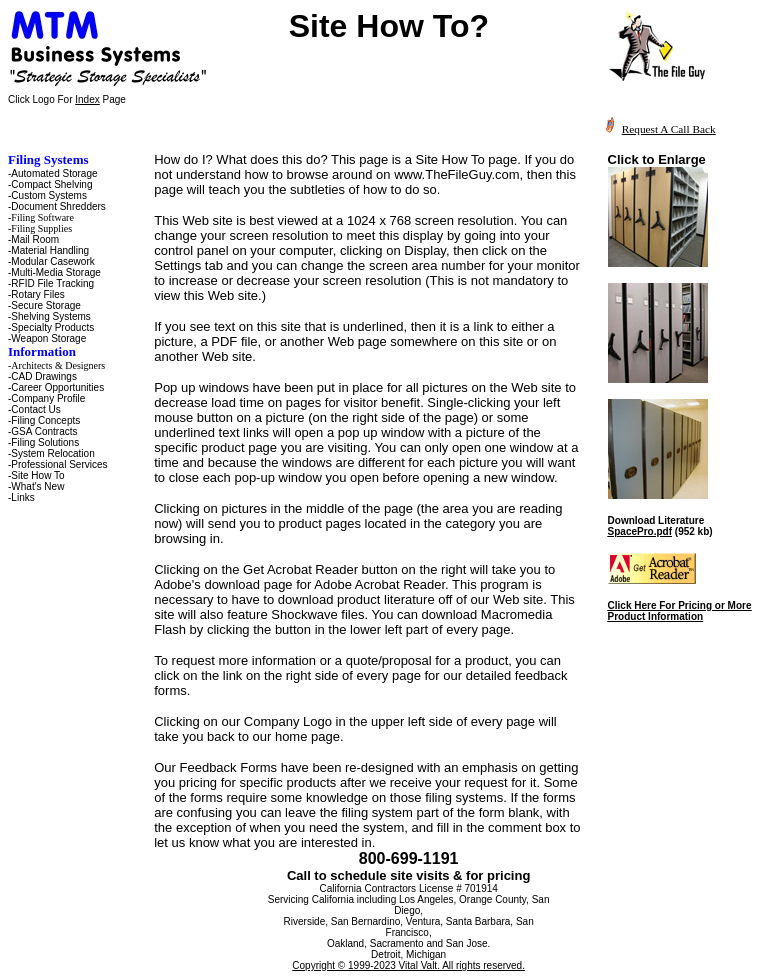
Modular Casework (52, 261)
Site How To (37, 475)
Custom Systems (49, 195)
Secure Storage (46, 305)
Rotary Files (37, 294)
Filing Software (42, 217)
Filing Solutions (45, 442)
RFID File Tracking (52, 283)
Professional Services (59, 464)
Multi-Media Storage (55, 272)
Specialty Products (52, 327)
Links (22, 497)
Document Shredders (58, 206)
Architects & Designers (58, 365)
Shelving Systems (50, 316)
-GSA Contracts (42, 431)
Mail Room (35, 239)
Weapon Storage (48, 338)
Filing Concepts (45, 420)
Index (87, 99)
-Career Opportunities (56, 387)
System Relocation (52, 453)
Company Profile (48, 398)
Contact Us (35, 409)
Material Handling (50, 250)
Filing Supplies (41, 228)
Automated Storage (54, 173)
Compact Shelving (51, 184)
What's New (37, 486)
